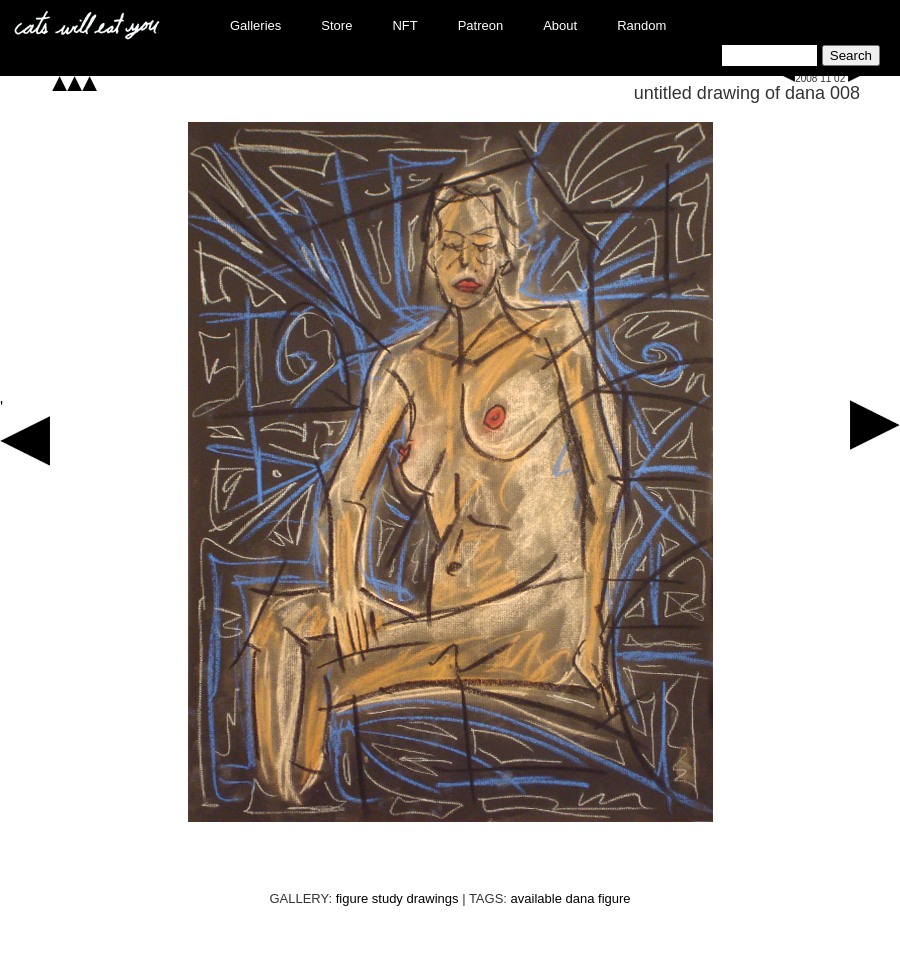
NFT (404, 25)
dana (580, 898)
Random (641, 25)
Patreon (481, 25)
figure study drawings (397, 898)
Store (336, 25)
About (560, 25)
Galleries (255, 25)
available (536, 898)
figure (614, 898)
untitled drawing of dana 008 (747, 93)
